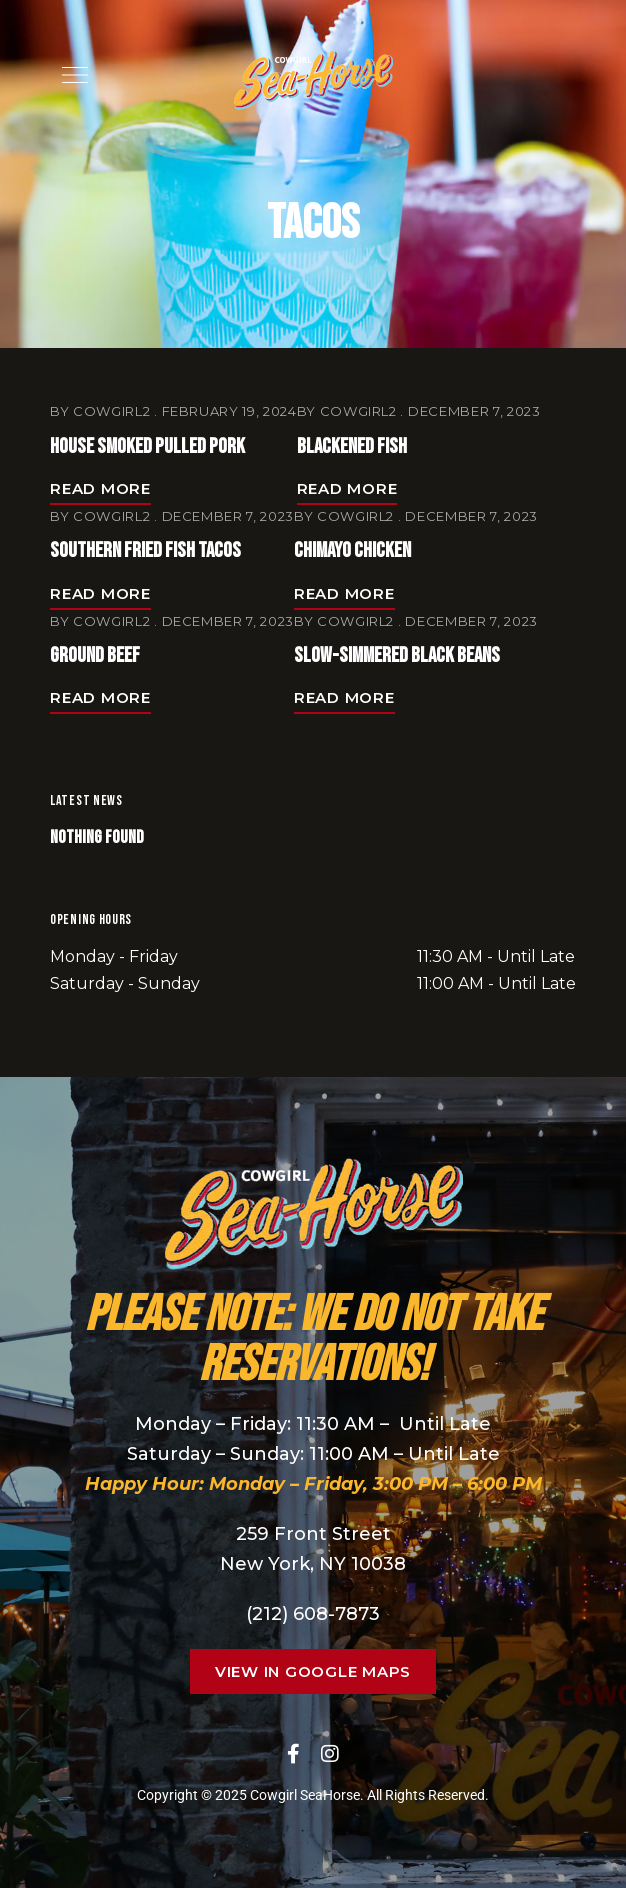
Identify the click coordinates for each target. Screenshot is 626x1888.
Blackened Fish (352, 446)
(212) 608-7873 (313, 1614)
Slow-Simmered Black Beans (397, 655)
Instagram (330, 1754)
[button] (313, 1671)
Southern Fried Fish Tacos (145, 550)
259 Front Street (313, 1534)
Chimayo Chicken (352, 550)
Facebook (293, 1754)
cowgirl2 (111, 411)
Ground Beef (95, 655)
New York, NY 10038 (313, 1564)
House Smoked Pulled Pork (147, 446)
